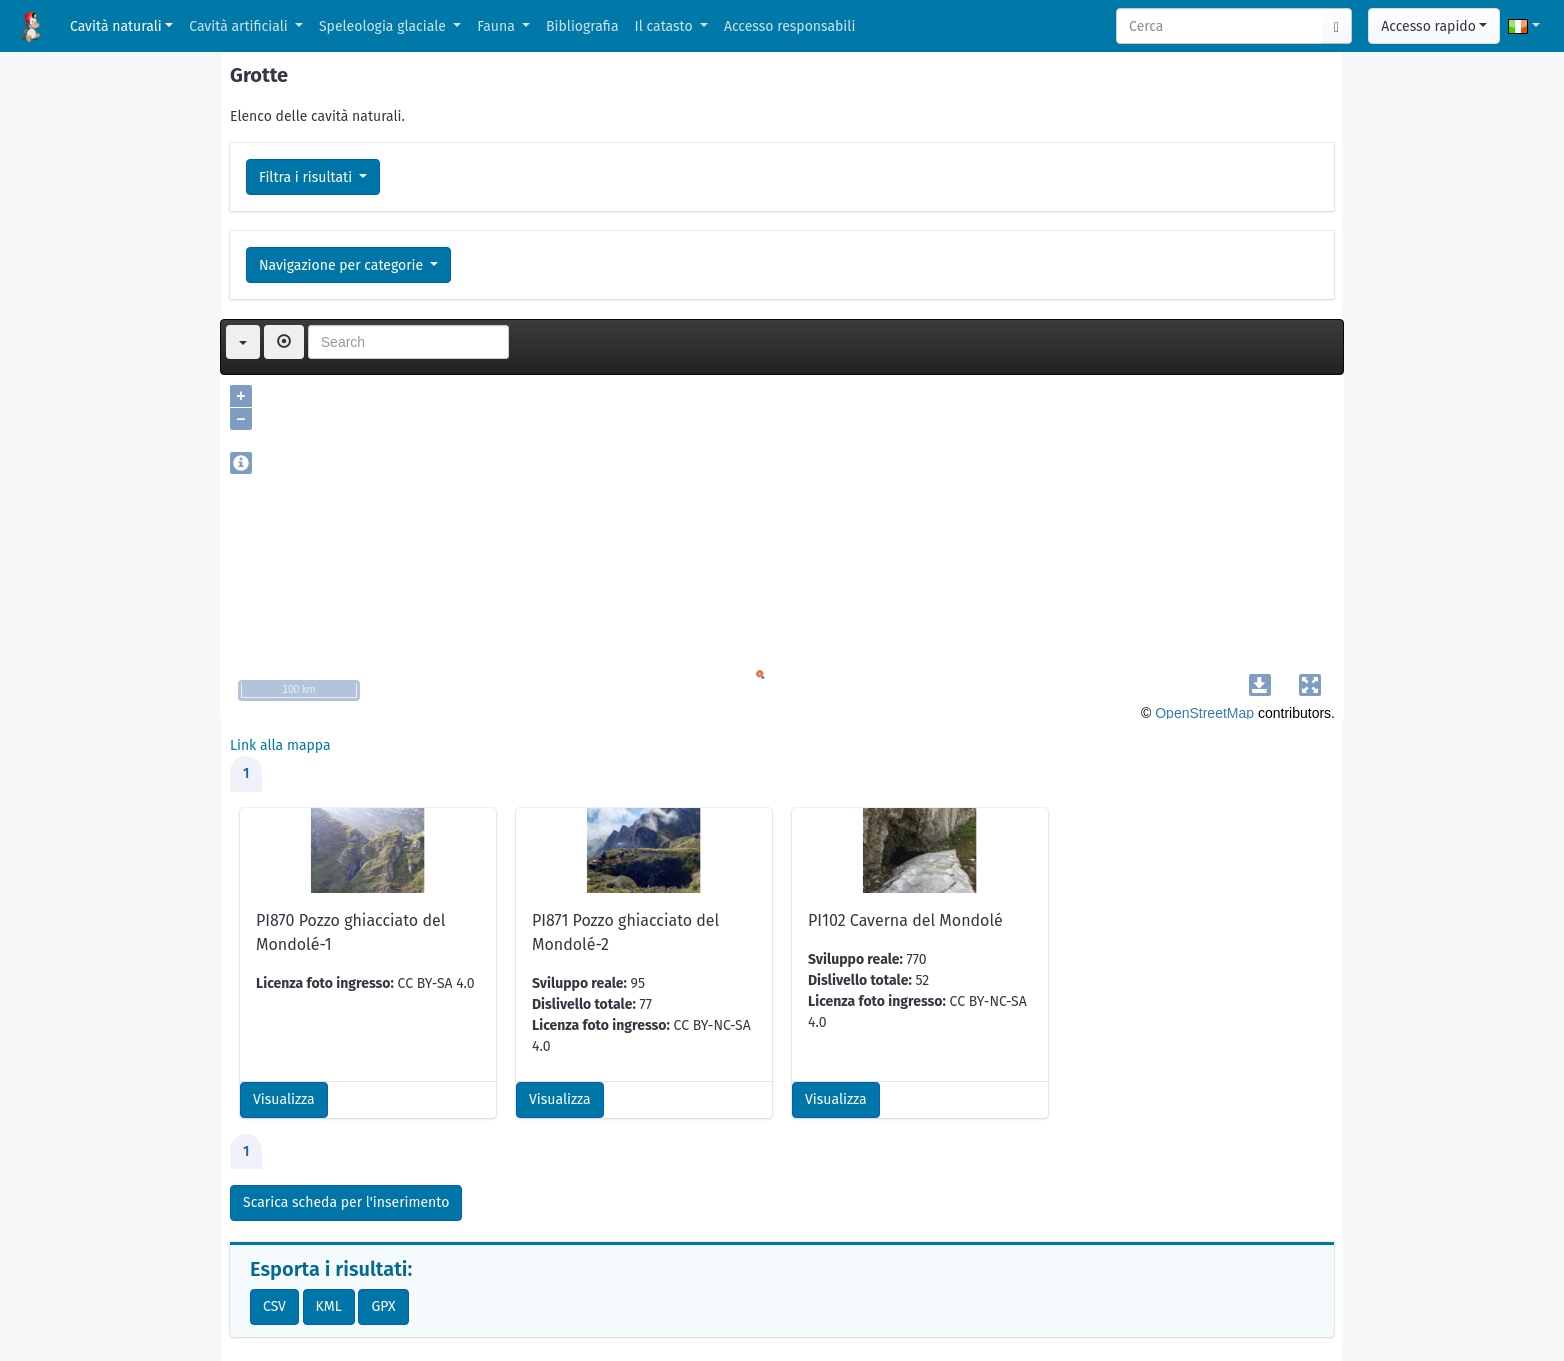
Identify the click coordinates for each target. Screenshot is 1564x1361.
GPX (383, 1306)
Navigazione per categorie (343, 265)
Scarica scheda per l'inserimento (346, 1202)
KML (329, 1306)
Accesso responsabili (789, 26)
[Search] (1220, 26)
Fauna (497, 26)
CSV (274, 1306)
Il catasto (666, 26)
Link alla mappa (280, 745)
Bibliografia (582, 26)
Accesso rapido (1428, 26)
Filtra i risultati (307, 177)
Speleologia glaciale (384, 26)
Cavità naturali (116, 26)
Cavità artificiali (240, 26)
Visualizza (284, 1099)
